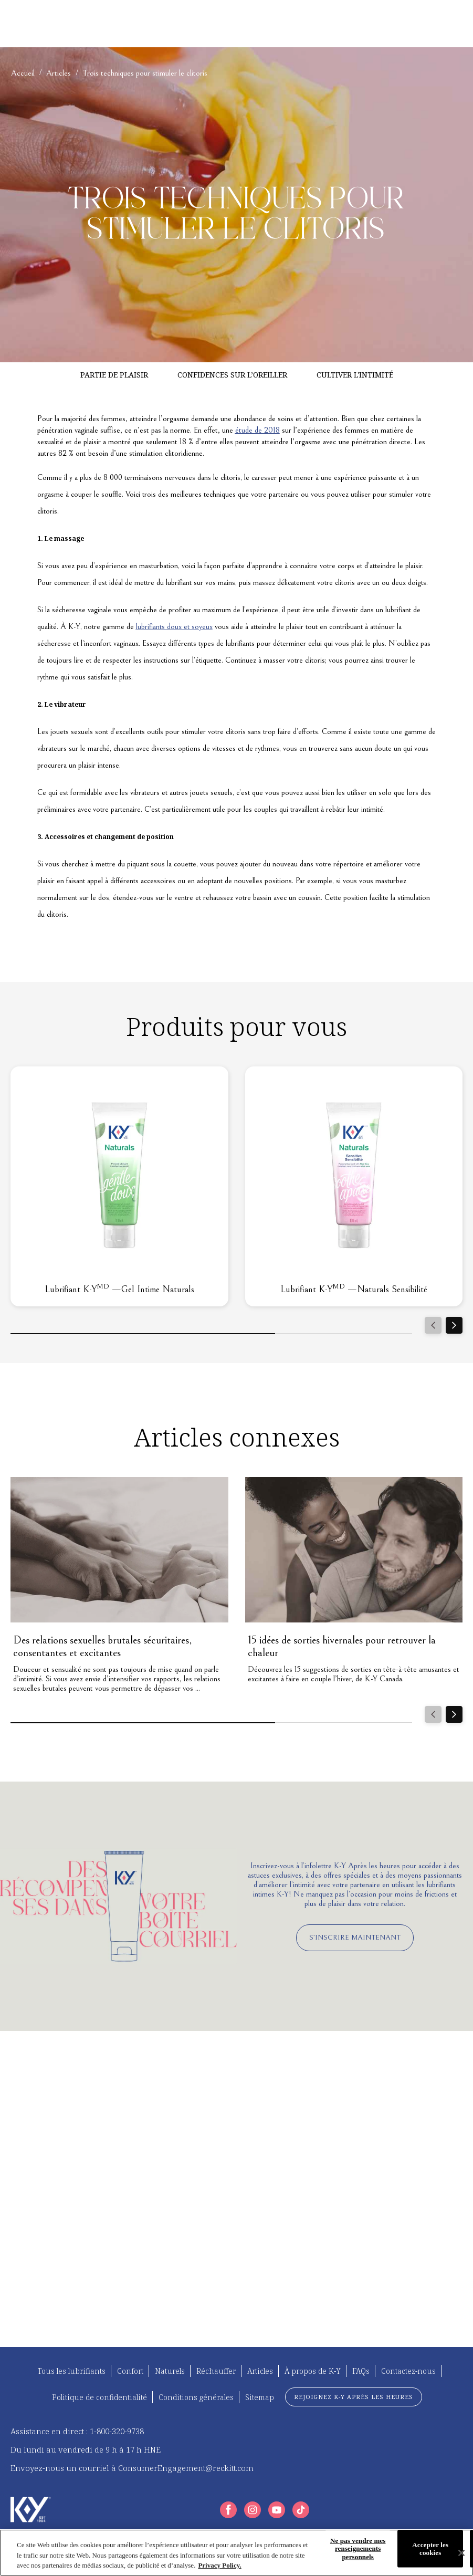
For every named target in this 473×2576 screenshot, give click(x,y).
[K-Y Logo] (30, 2509)
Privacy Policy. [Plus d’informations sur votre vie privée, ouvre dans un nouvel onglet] (219, 2565)
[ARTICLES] (172, 23)
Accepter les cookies (430, 2548)
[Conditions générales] (196, 2397)
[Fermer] (461, 2552)
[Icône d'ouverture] (452, 23)
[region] (236, 2552)
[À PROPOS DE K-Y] (239, 23)
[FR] (427, 23)
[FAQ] (279, 23)
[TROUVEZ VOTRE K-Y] (99, 23)
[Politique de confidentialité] (99, 2397)
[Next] (454, 1325)
